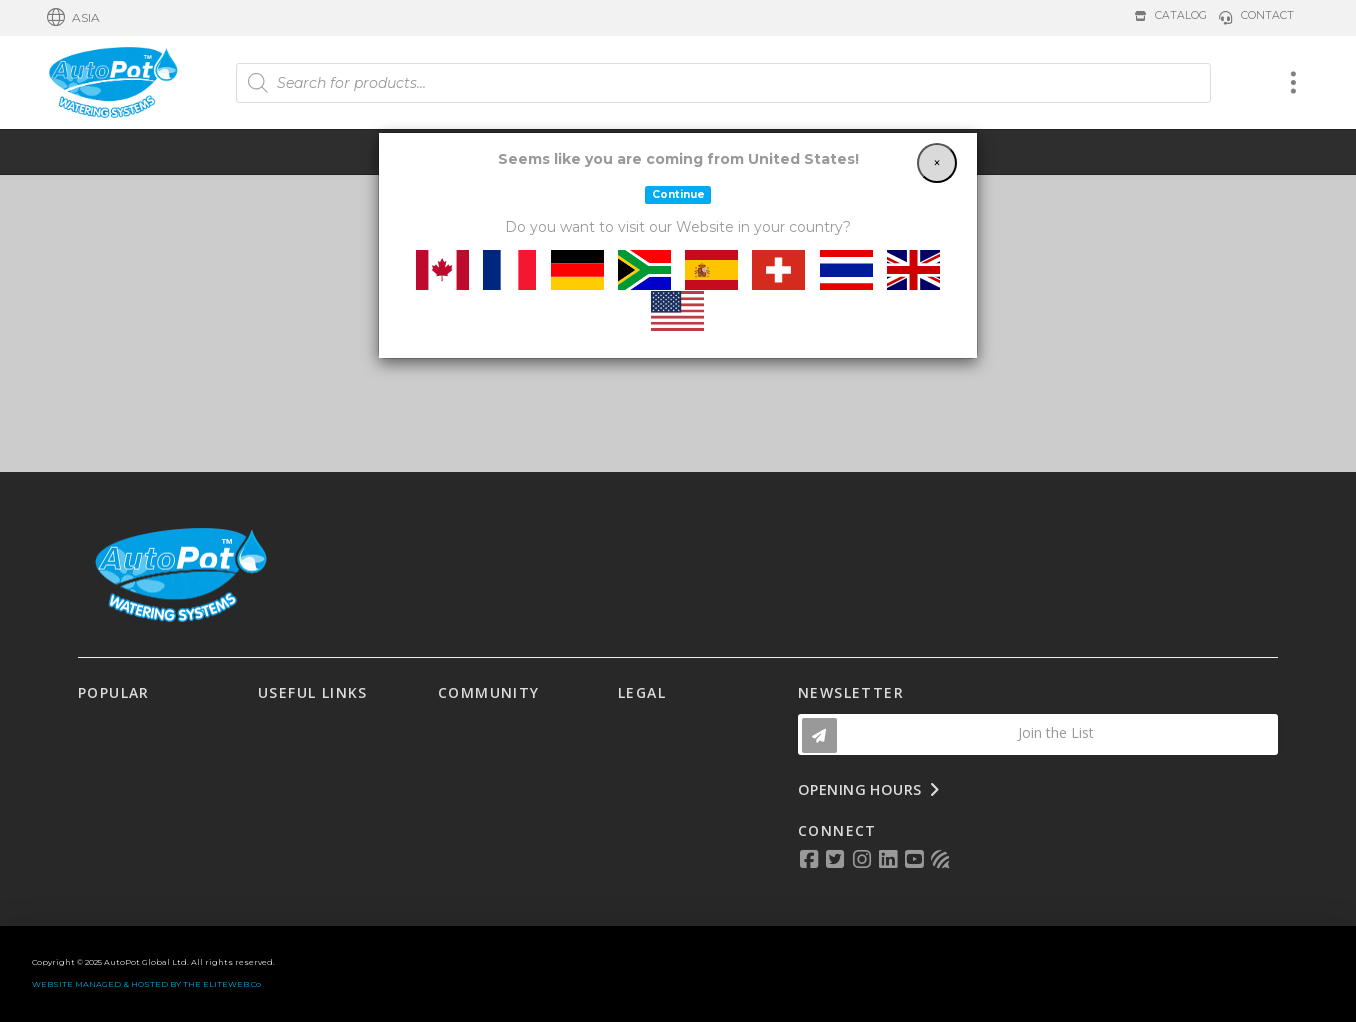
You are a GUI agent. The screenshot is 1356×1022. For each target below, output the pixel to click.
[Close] (937, 163)
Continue (678, 194)
